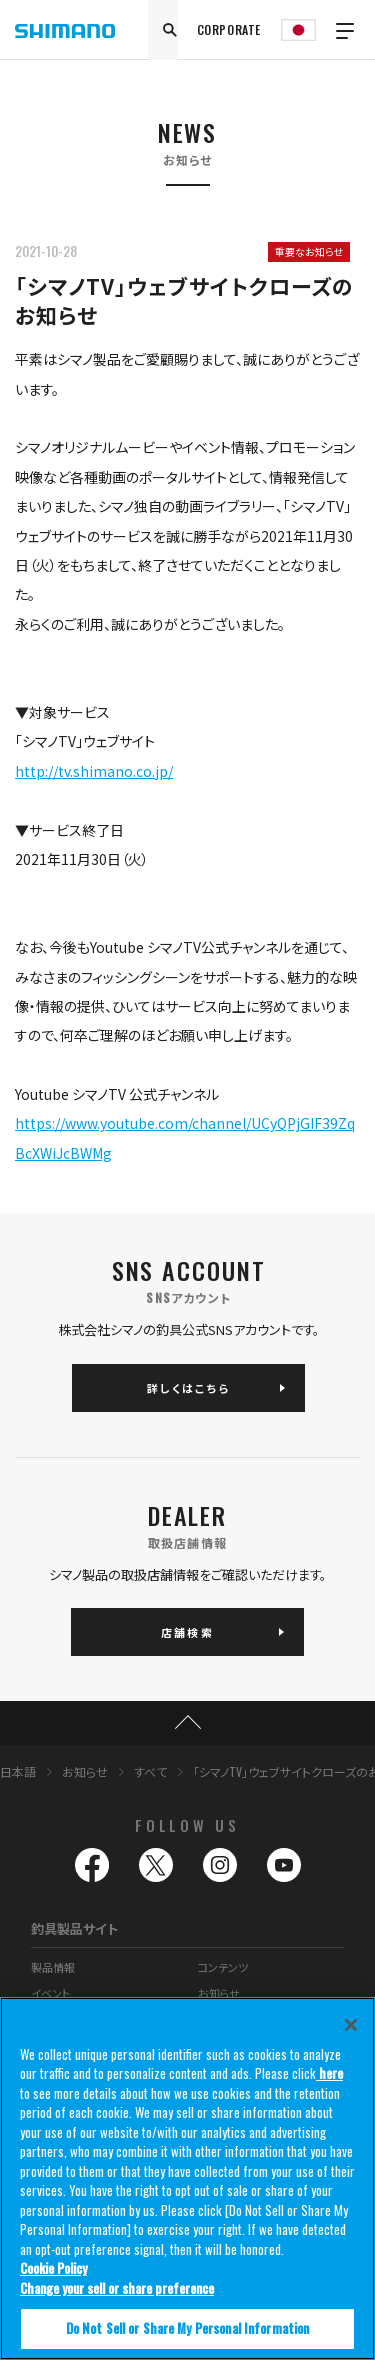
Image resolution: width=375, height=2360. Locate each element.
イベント (50, 1993)
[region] (187, 2178)
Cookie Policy (53, 2268)
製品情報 (53, 1967)
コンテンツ (223, 1967)
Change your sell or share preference (117, 2288)
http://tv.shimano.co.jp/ (94, 771)
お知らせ (85, 1771)
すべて (150, 1771)
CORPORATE (229, 29)
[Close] (351, 2025)
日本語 (18, 1771)
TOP (187, 1723)
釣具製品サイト (74, 1928)
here (329, 2073)
